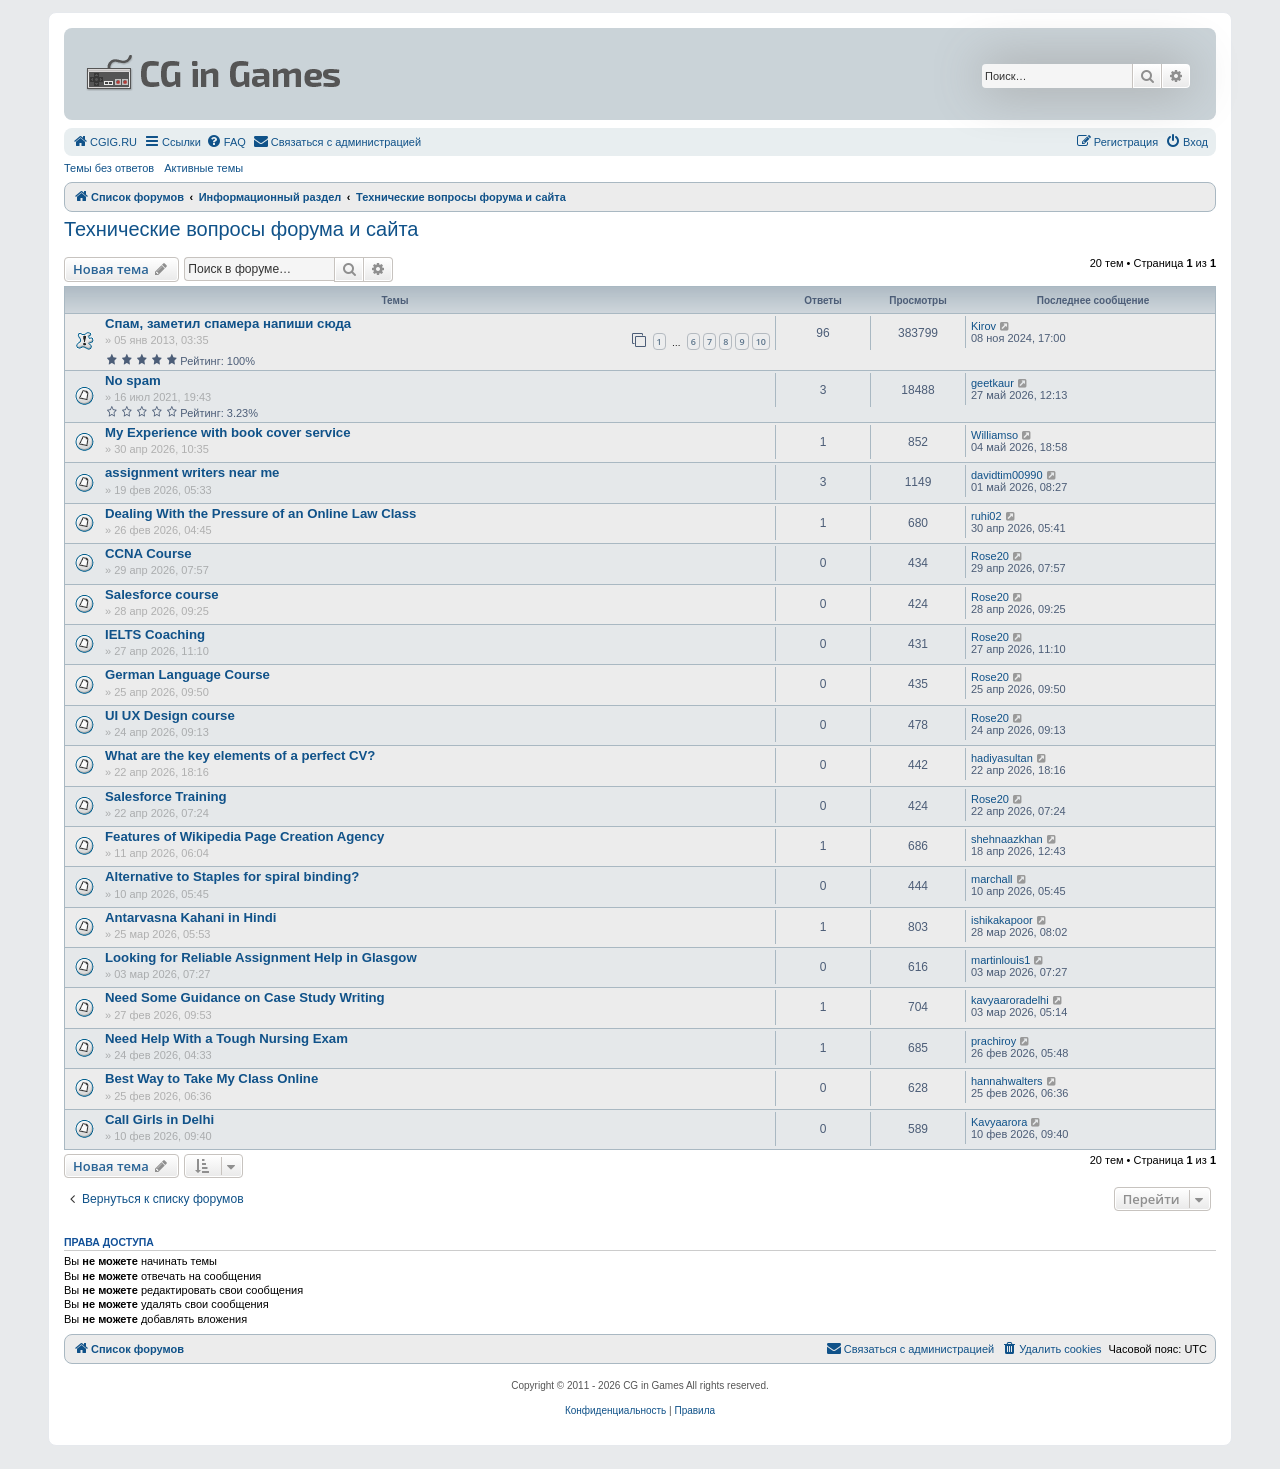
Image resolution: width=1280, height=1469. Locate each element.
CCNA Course (148, 553)
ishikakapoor (1002, 920)
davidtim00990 (1007, 475)
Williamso (994, 435)
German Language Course (187, 674)
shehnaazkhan (1007, 839)
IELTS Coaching (155, 634)
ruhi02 (986, 516)
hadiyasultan (1002, 758)
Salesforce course (162, 594)
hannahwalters (1007, 1081)
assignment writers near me (192, 472)
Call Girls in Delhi (159, 1119)
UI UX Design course (170, 715)
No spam (133, 380)
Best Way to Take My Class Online (211, 1078)
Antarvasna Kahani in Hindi (190, 917)
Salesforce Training (166, 796)
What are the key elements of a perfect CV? (240, 755)
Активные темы (203, 168)
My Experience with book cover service (228, 432)
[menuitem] (104, 142)
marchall (992, 879)
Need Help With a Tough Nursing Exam (226, 1038)
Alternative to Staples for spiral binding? (232, 876)
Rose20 (990, 556)
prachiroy (993, 1041)
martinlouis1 (1000, 960)
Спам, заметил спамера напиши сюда (228, 323)
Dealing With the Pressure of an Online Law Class (260, 513)
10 (761, 341)
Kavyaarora (999, 1122)
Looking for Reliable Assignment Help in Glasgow (261, 957)
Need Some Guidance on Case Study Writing (245, 997)
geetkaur (992, 383)
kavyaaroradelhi (1010, 1000)
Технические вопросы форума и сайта (241, 229)
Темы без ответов (109, 168)
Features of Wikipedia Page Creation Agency (244, 836)
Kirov (983, 326)
